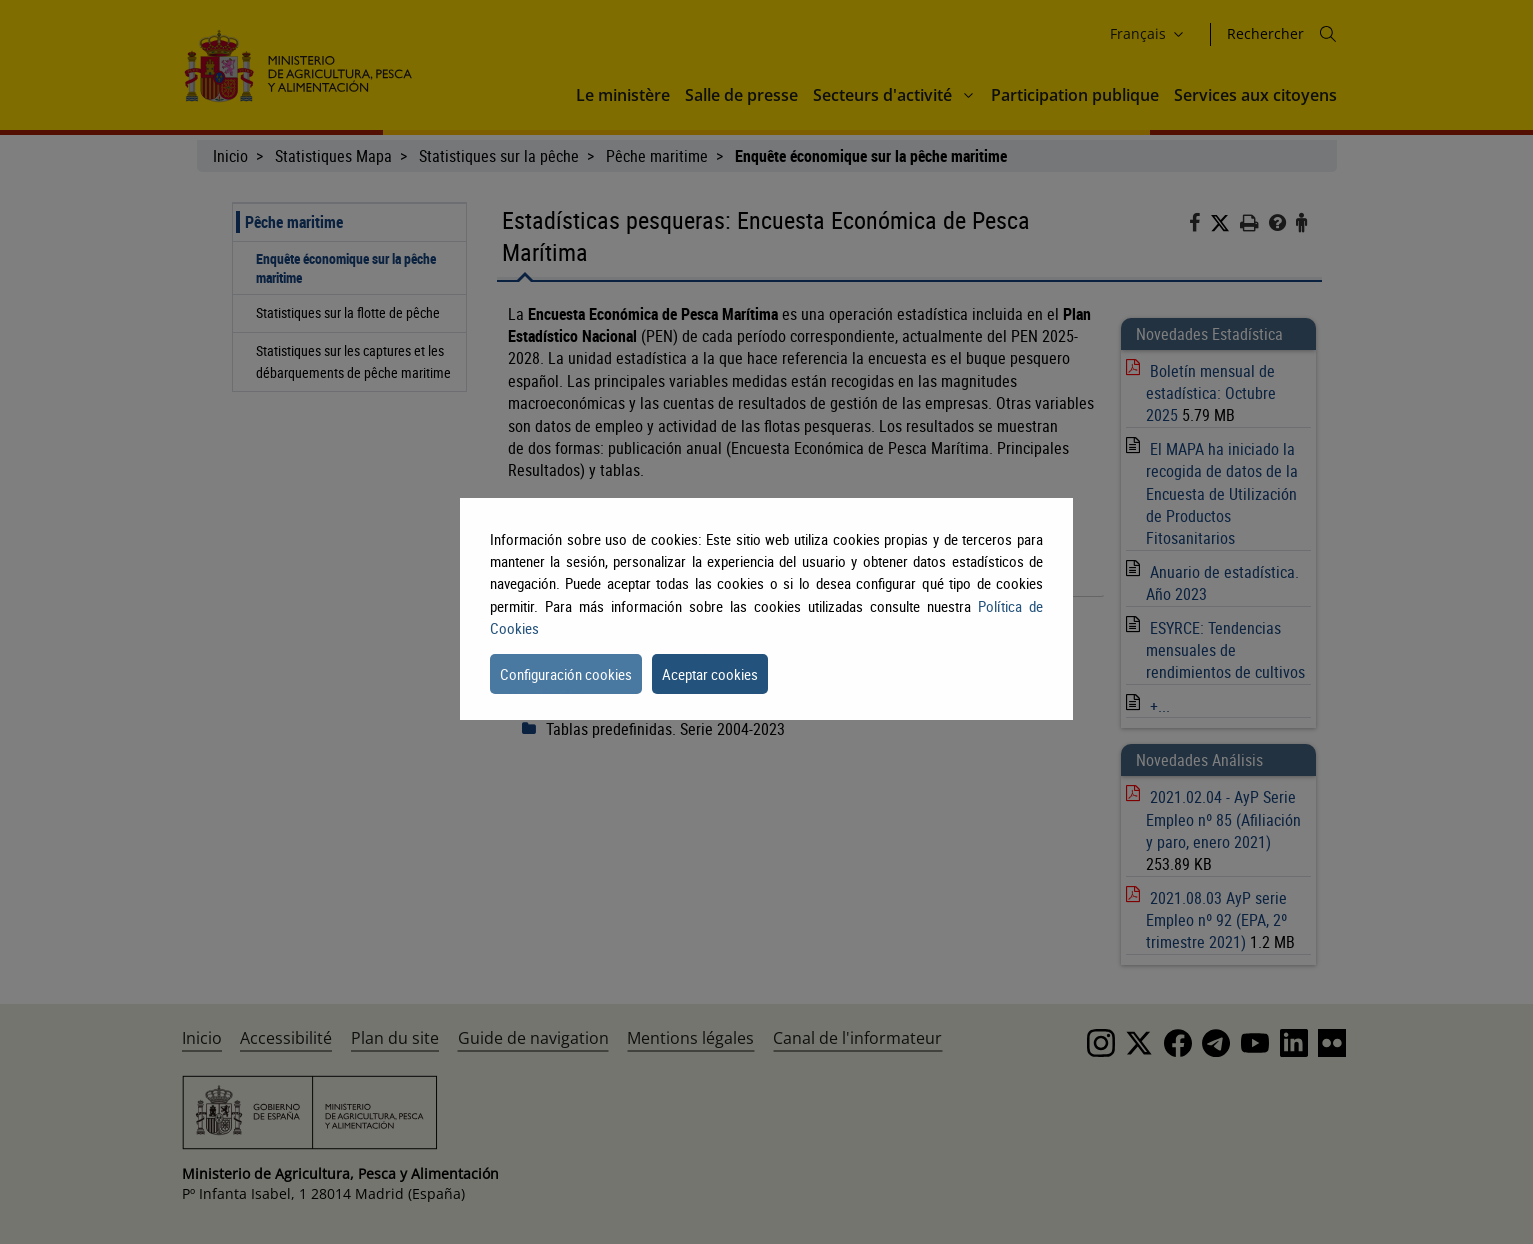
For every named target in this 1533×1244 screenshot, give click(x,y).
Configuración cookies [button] (566, 674)
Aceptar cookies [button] (710, 674)
